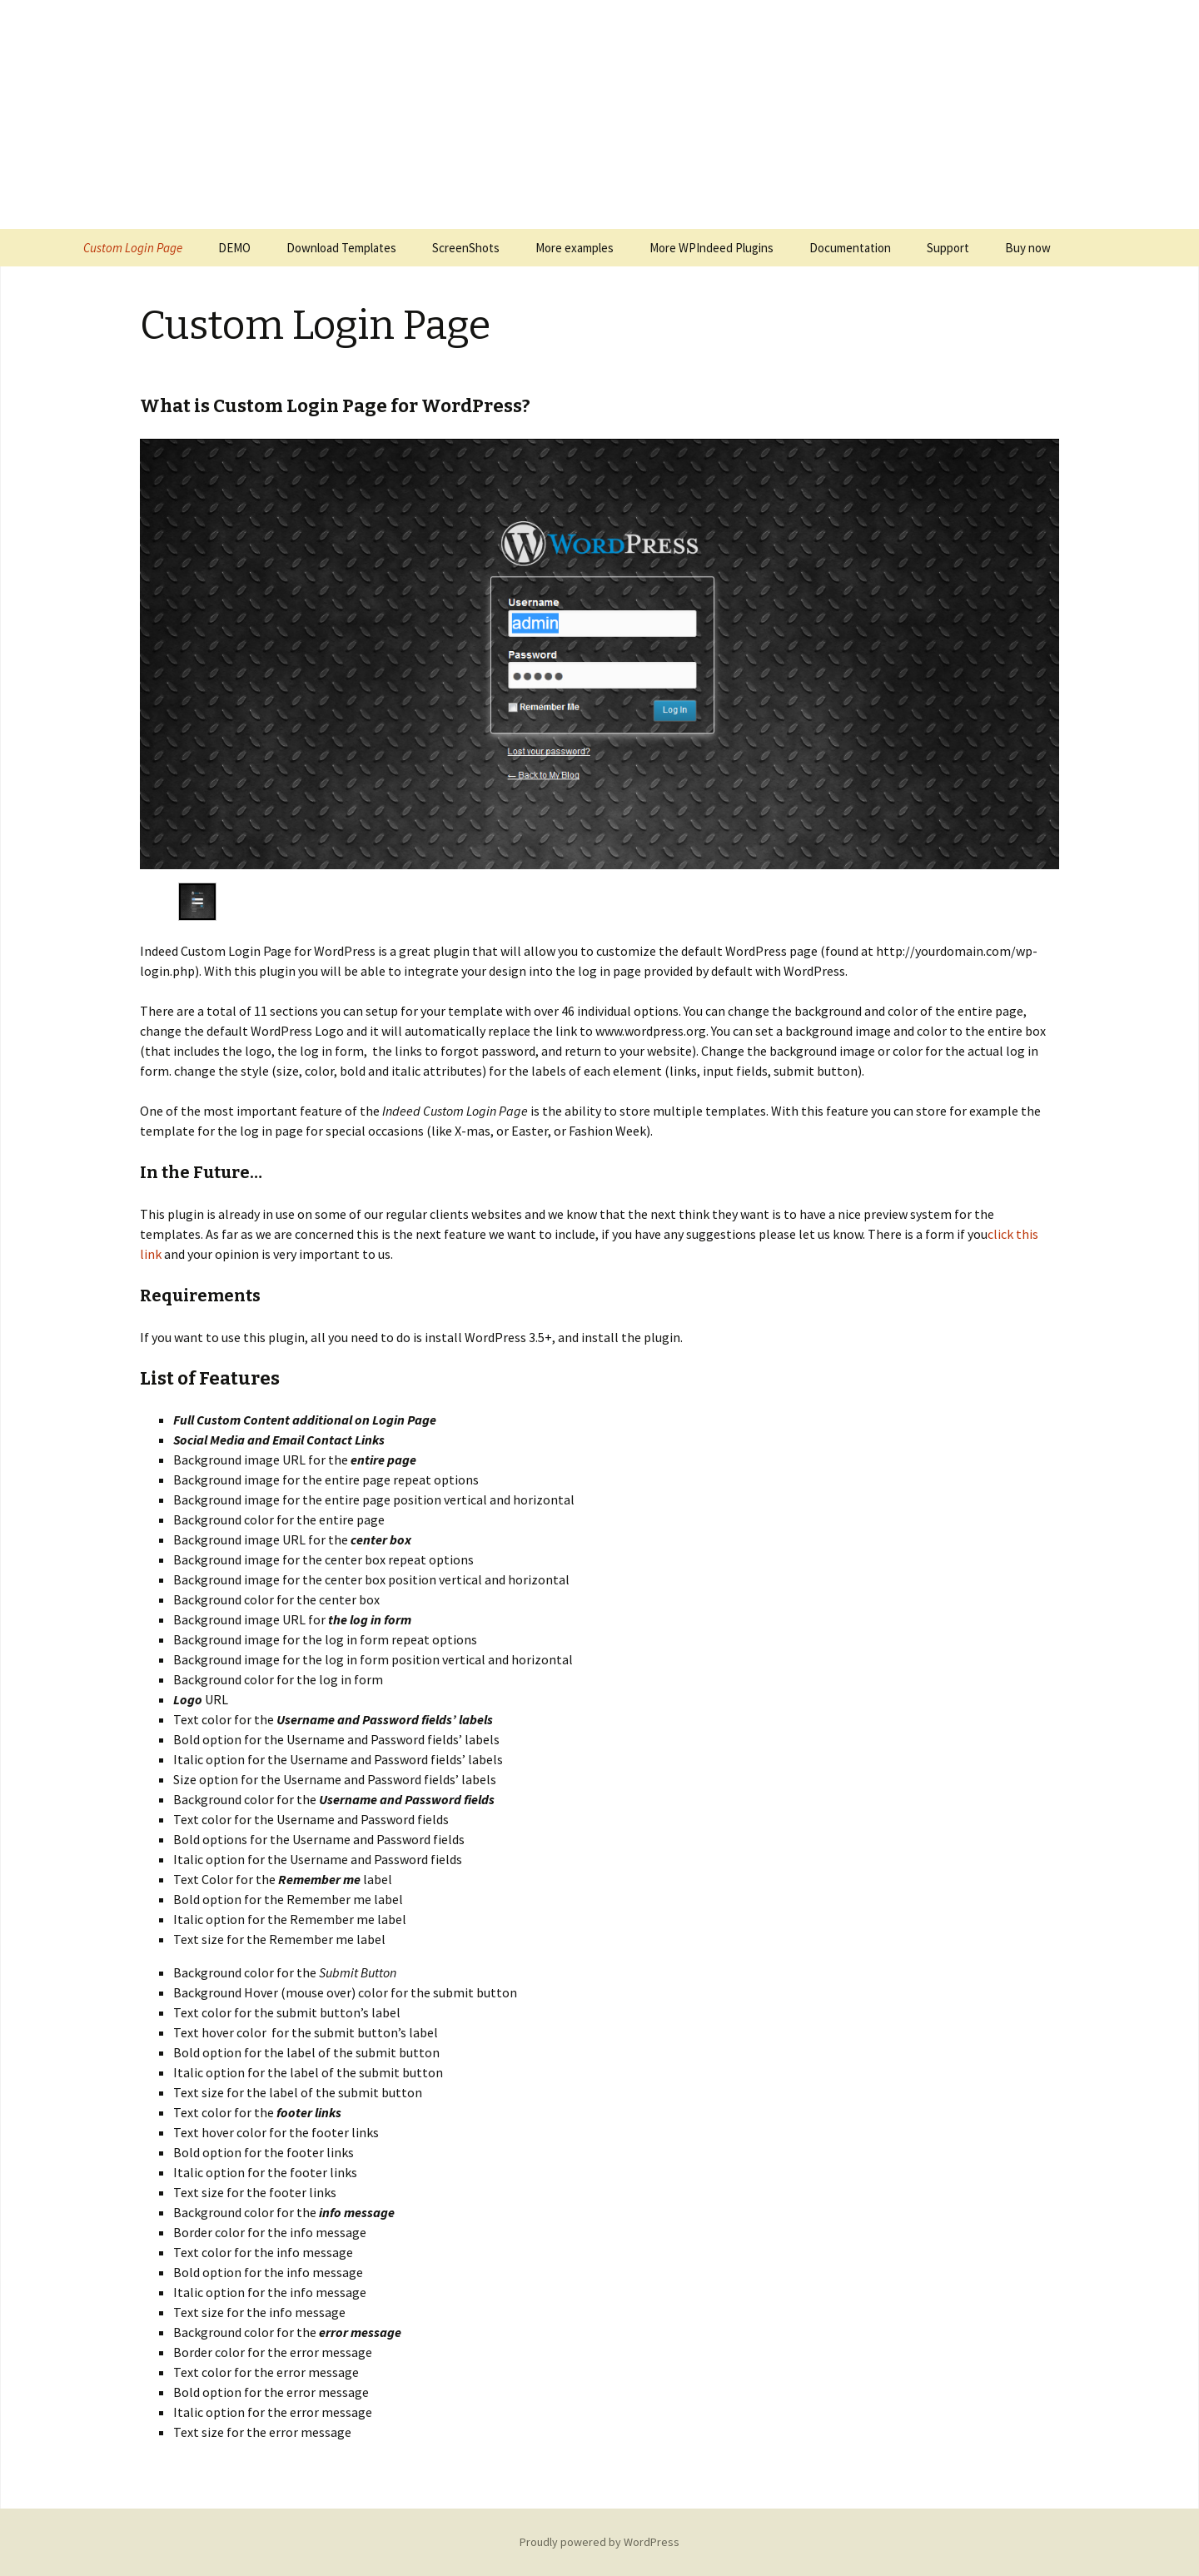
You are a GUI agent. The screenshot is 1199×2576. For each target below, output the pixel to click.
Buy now (1028, 248)
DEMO (234, 248)
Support (948, 248)
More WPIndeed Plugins (711, 248)
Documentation (850, 248)
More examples (574, 248)
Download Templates (341, 248)
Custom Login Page (132, 248)
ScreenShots (466, 248)
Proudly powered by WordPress (599, 2541)
